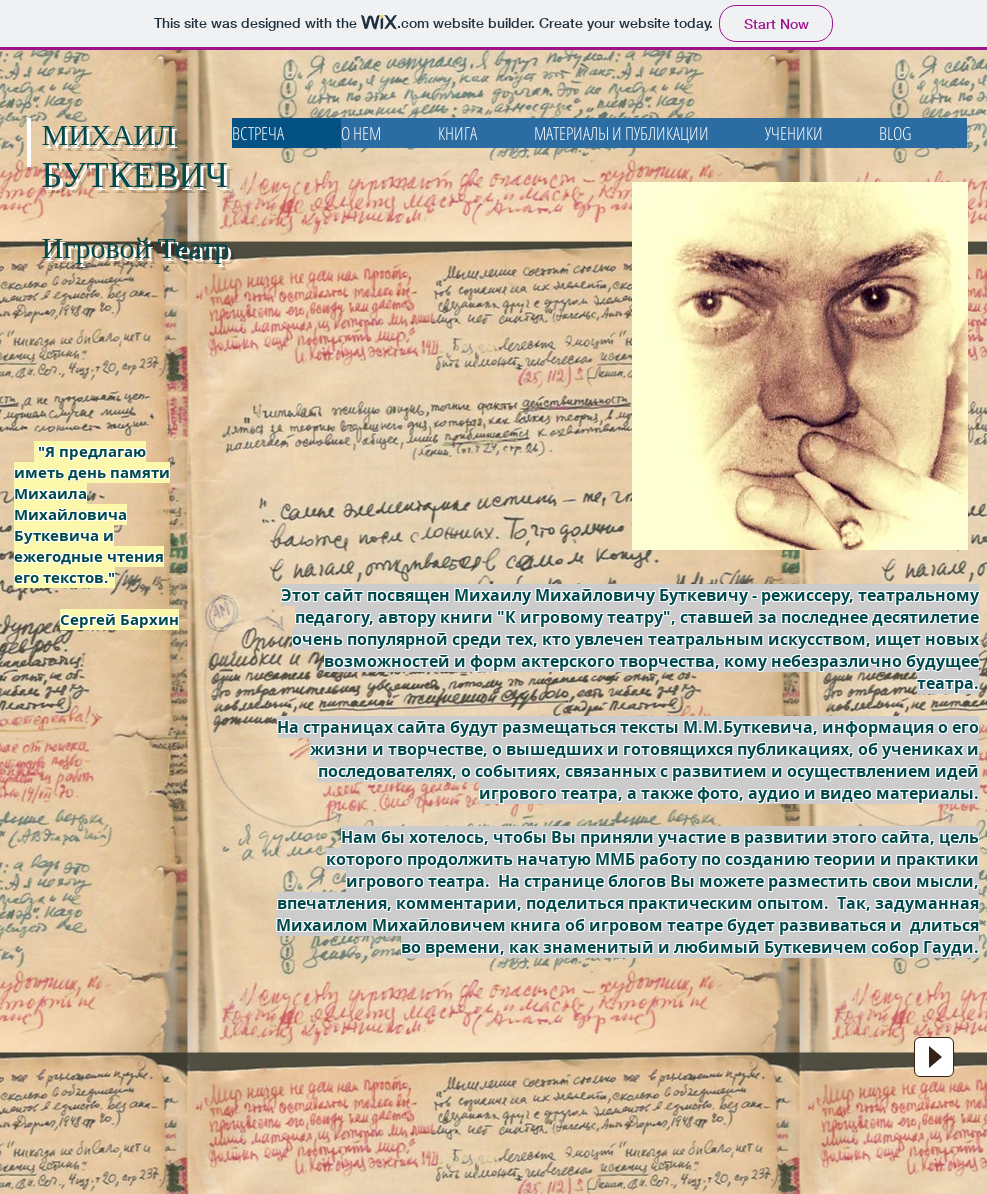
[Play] (934, 1057)
